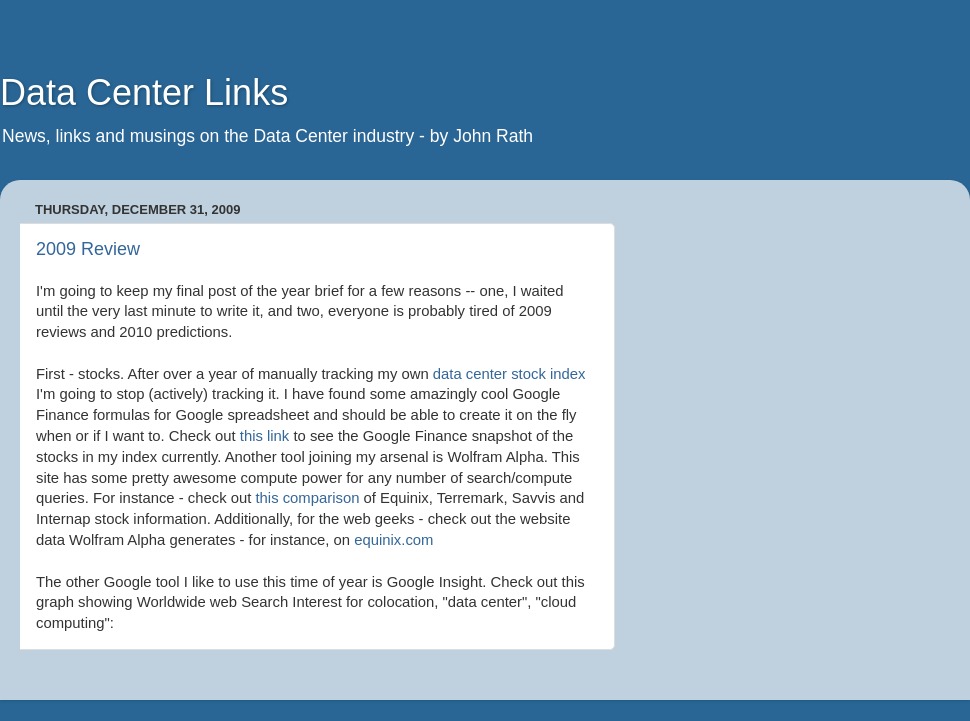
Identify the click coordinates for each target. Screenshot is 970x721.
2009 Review (88, 249)
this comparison (307, 498)
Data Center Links (144, 92)
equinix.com (393, 540)
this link (265, 436)
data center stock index (509, 374)
